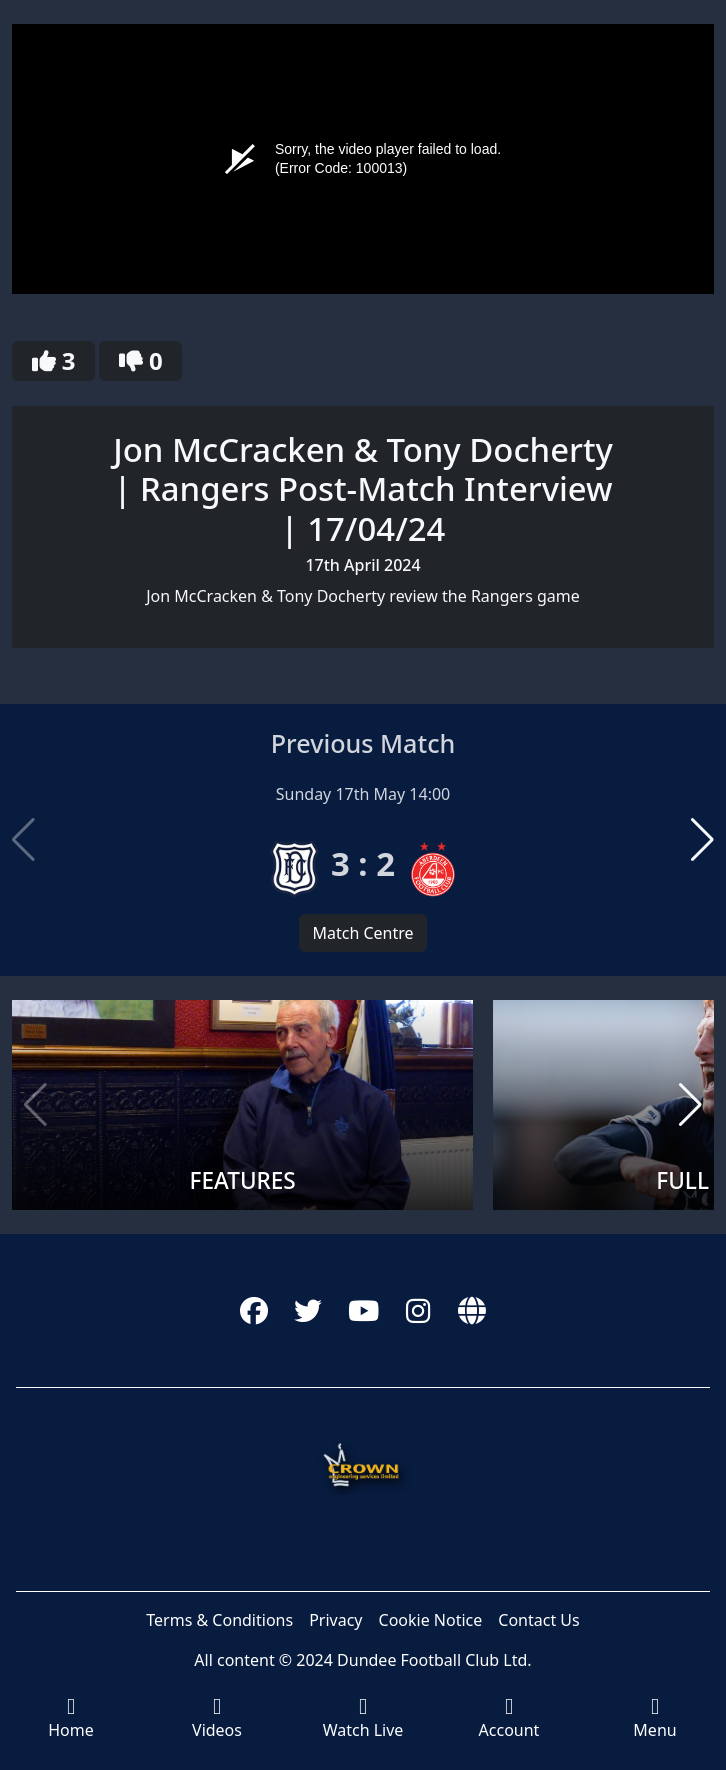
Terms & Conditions (219, 1620)
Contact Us (538, 1620)
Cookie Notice (431, 1620)
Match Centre (362, 933)
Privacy (335, 1620)
